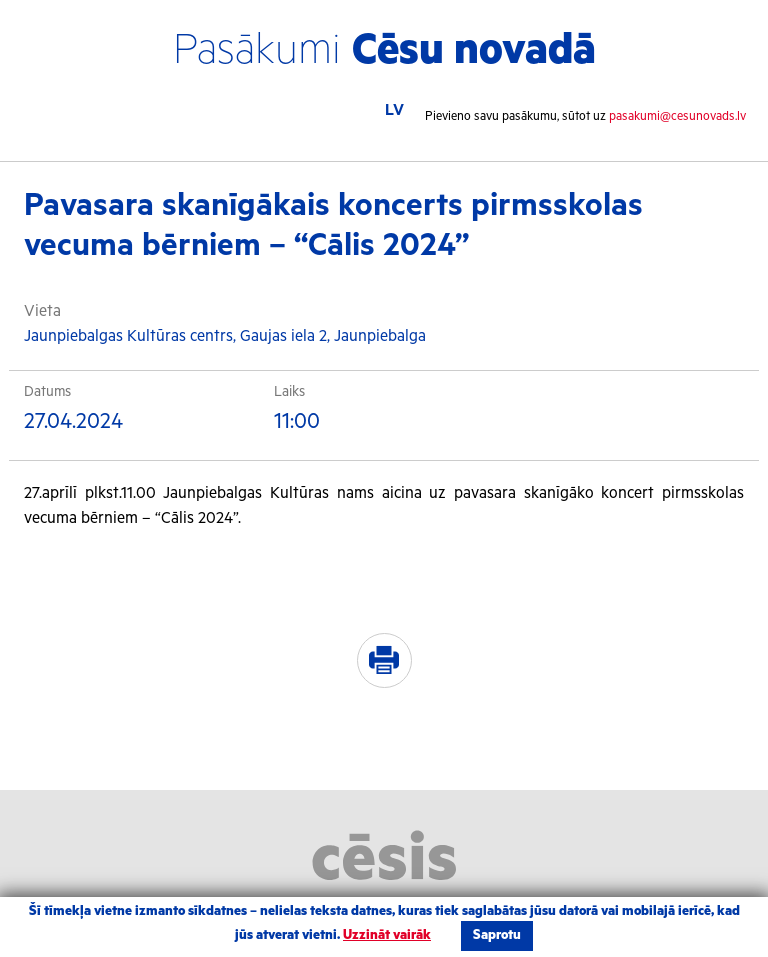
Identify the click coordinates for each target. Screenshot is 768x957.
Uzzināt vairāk (387, 935)
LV (394, 110)
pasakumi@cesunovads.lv (677, 116)
